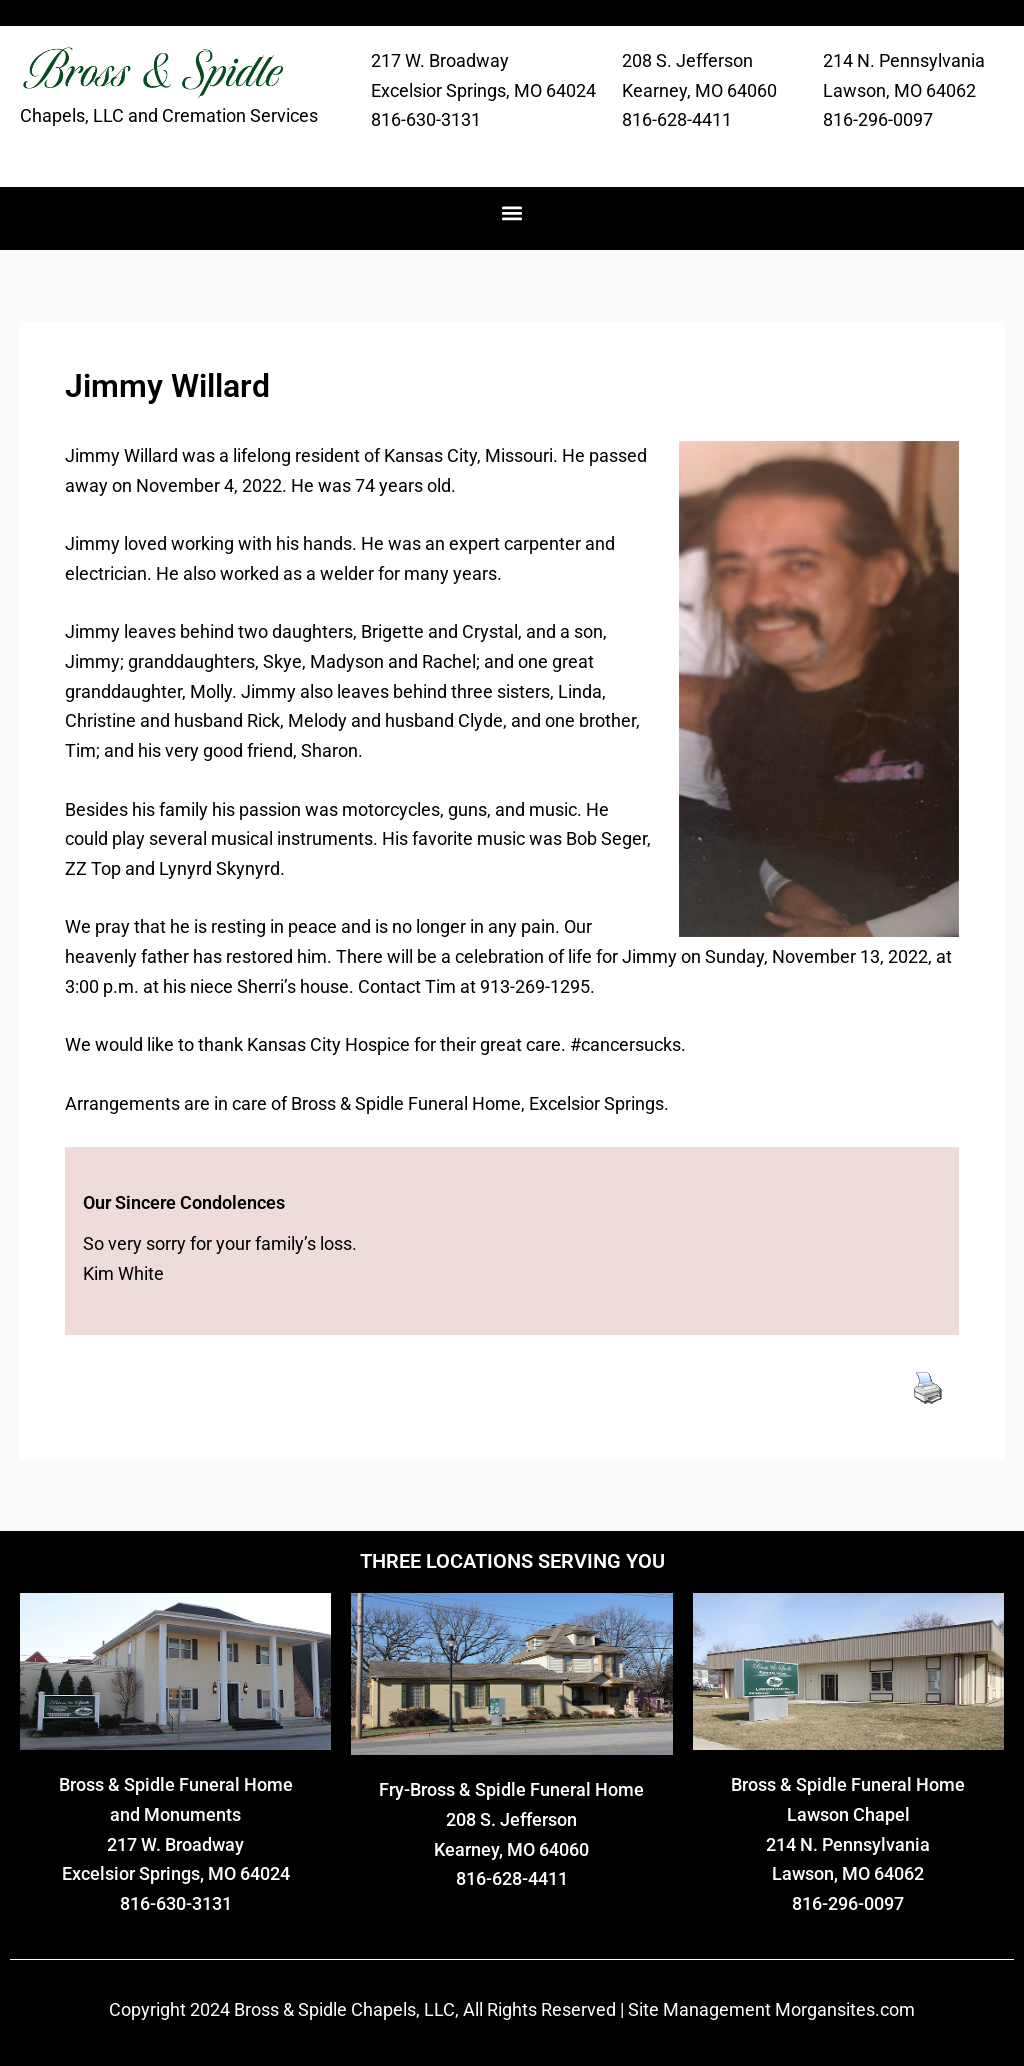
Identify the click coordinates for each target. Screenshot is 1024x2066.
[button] (512, 213)
